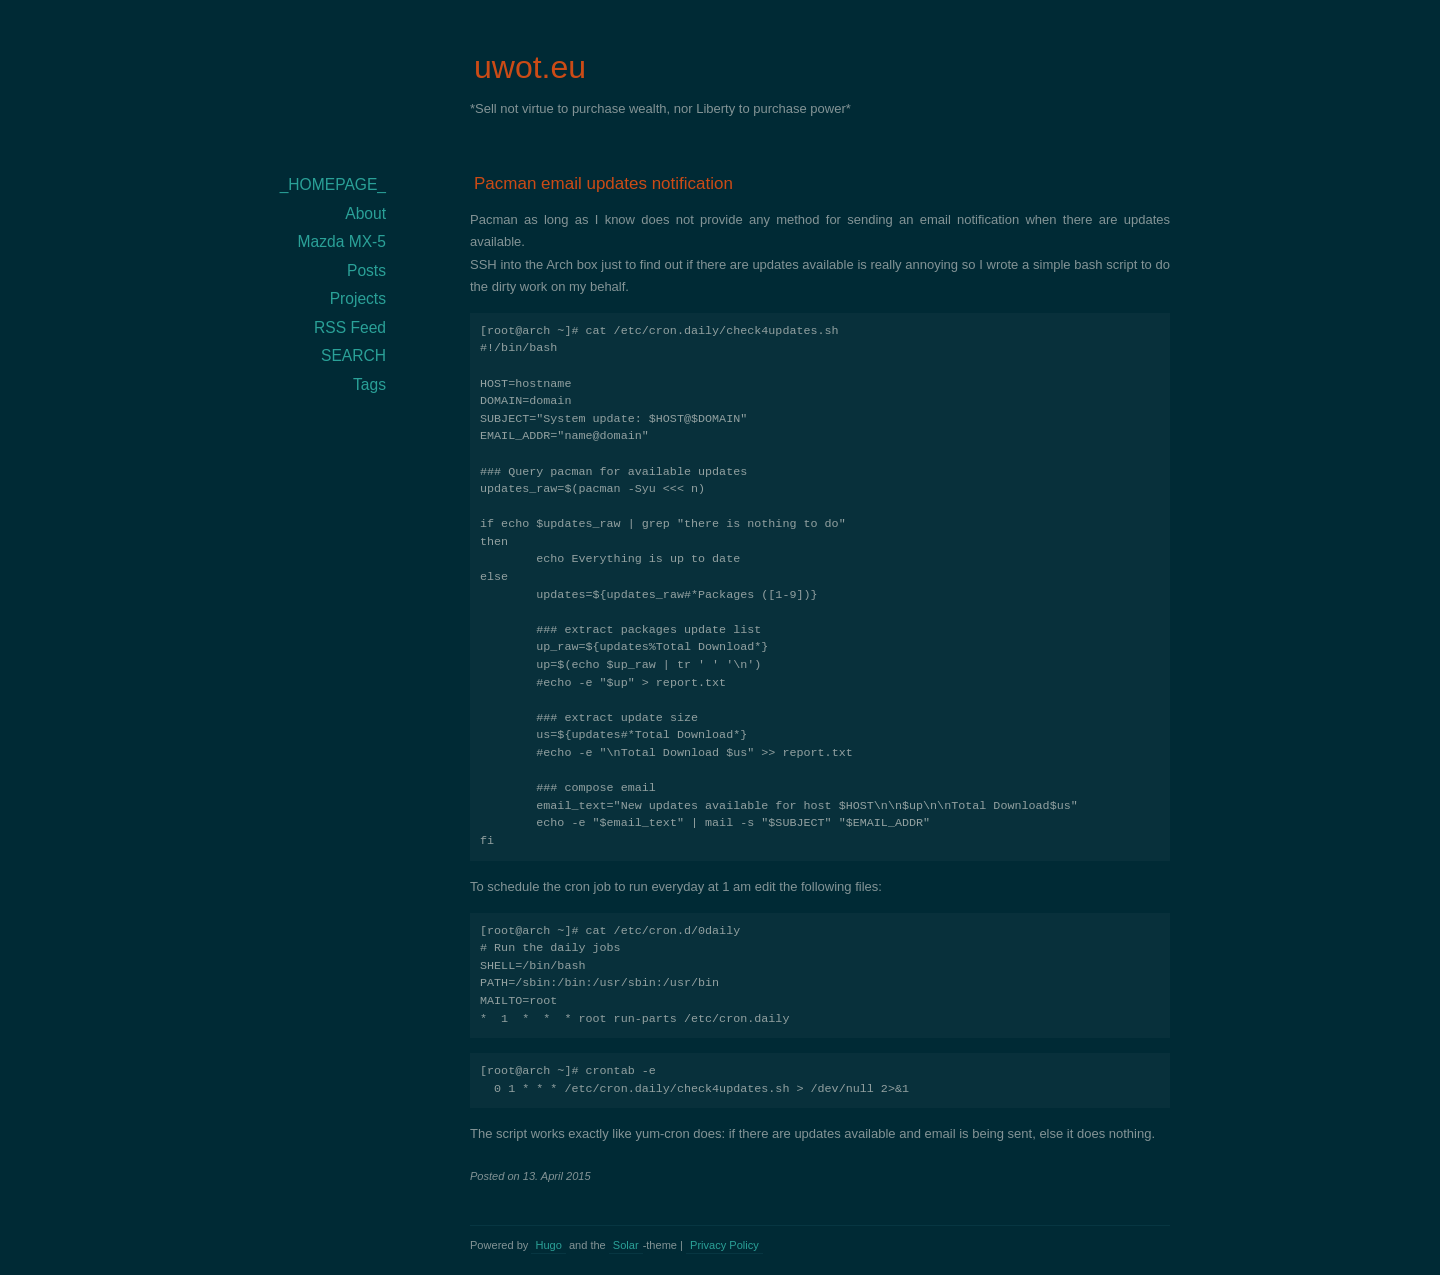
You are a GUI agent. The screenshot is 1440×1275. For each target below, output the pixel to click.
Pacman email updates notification (603, 183)
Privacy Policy (724, 1245)
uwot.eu (530, 67)
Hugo (548, 1245)
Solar (626, 1245)
